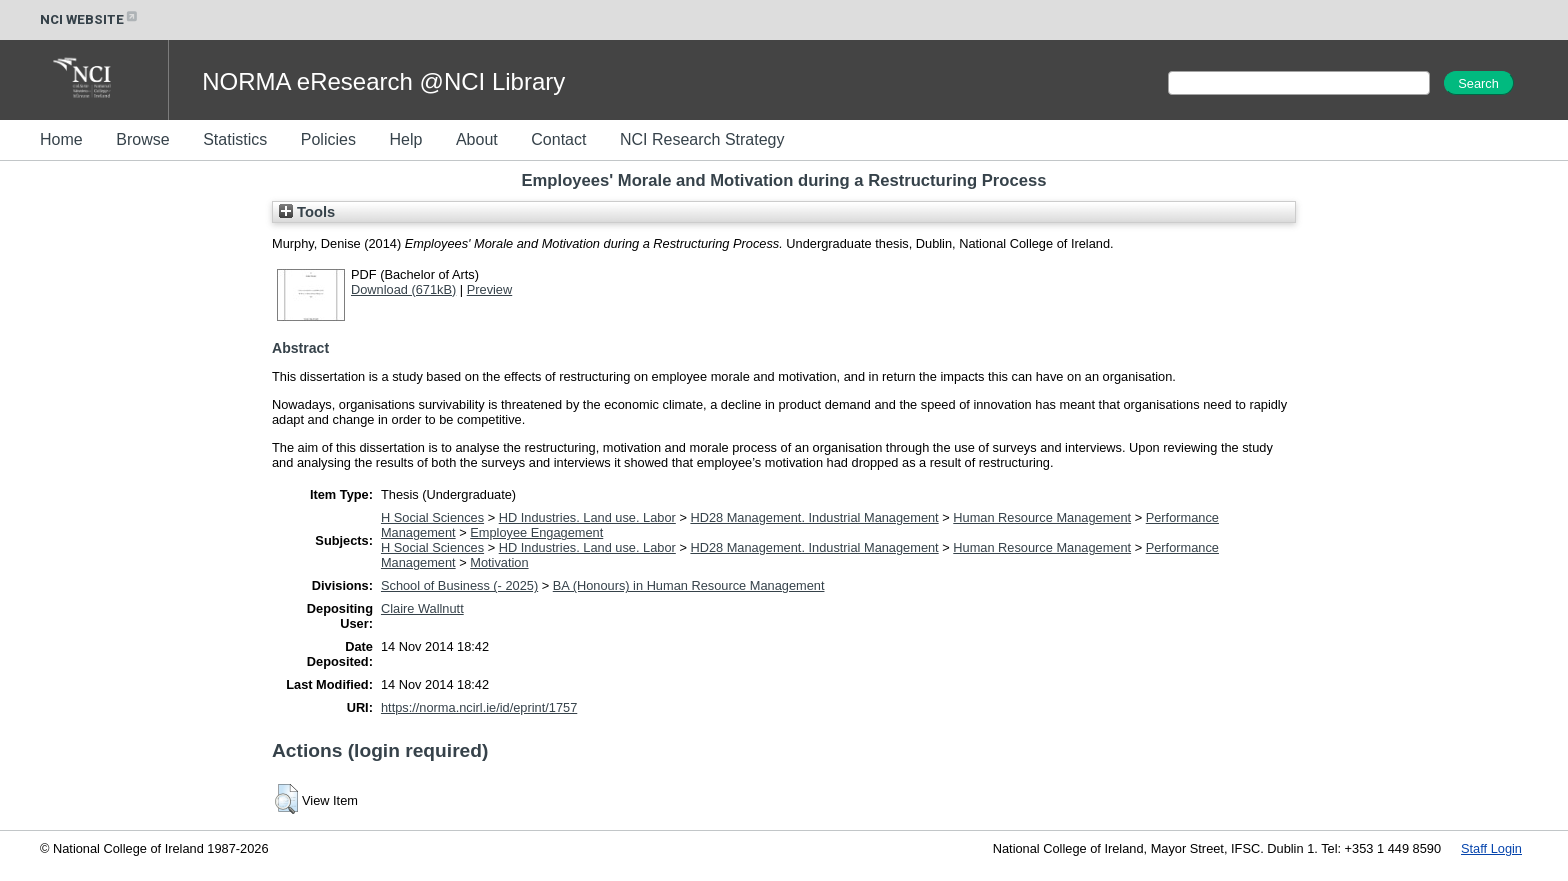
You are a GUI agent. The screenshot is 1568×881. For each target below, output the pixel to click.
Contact (558, 139)
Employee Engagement (536, 532)
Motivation (499, 562)
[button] (286, 799)
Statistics (235, 139)
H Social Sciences (432, 517)
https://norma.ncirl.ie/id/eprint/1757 (479, 707)
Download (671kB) (403, 289)
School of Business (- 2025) (459, 585)
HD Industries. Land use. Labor (587, 517)
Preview (490, 289)
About (477, 139)
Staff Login (1491, 848)
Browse (142, 139)
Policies (328, 139)
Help (405, 139)
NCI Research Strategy (702, 139)
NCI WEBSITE (90, 19)
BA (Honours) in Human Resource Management (689, 585)
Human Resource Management (1042, 517)
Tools (307, 212)
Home (61, 139)
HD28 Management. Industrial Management (814, 517)
